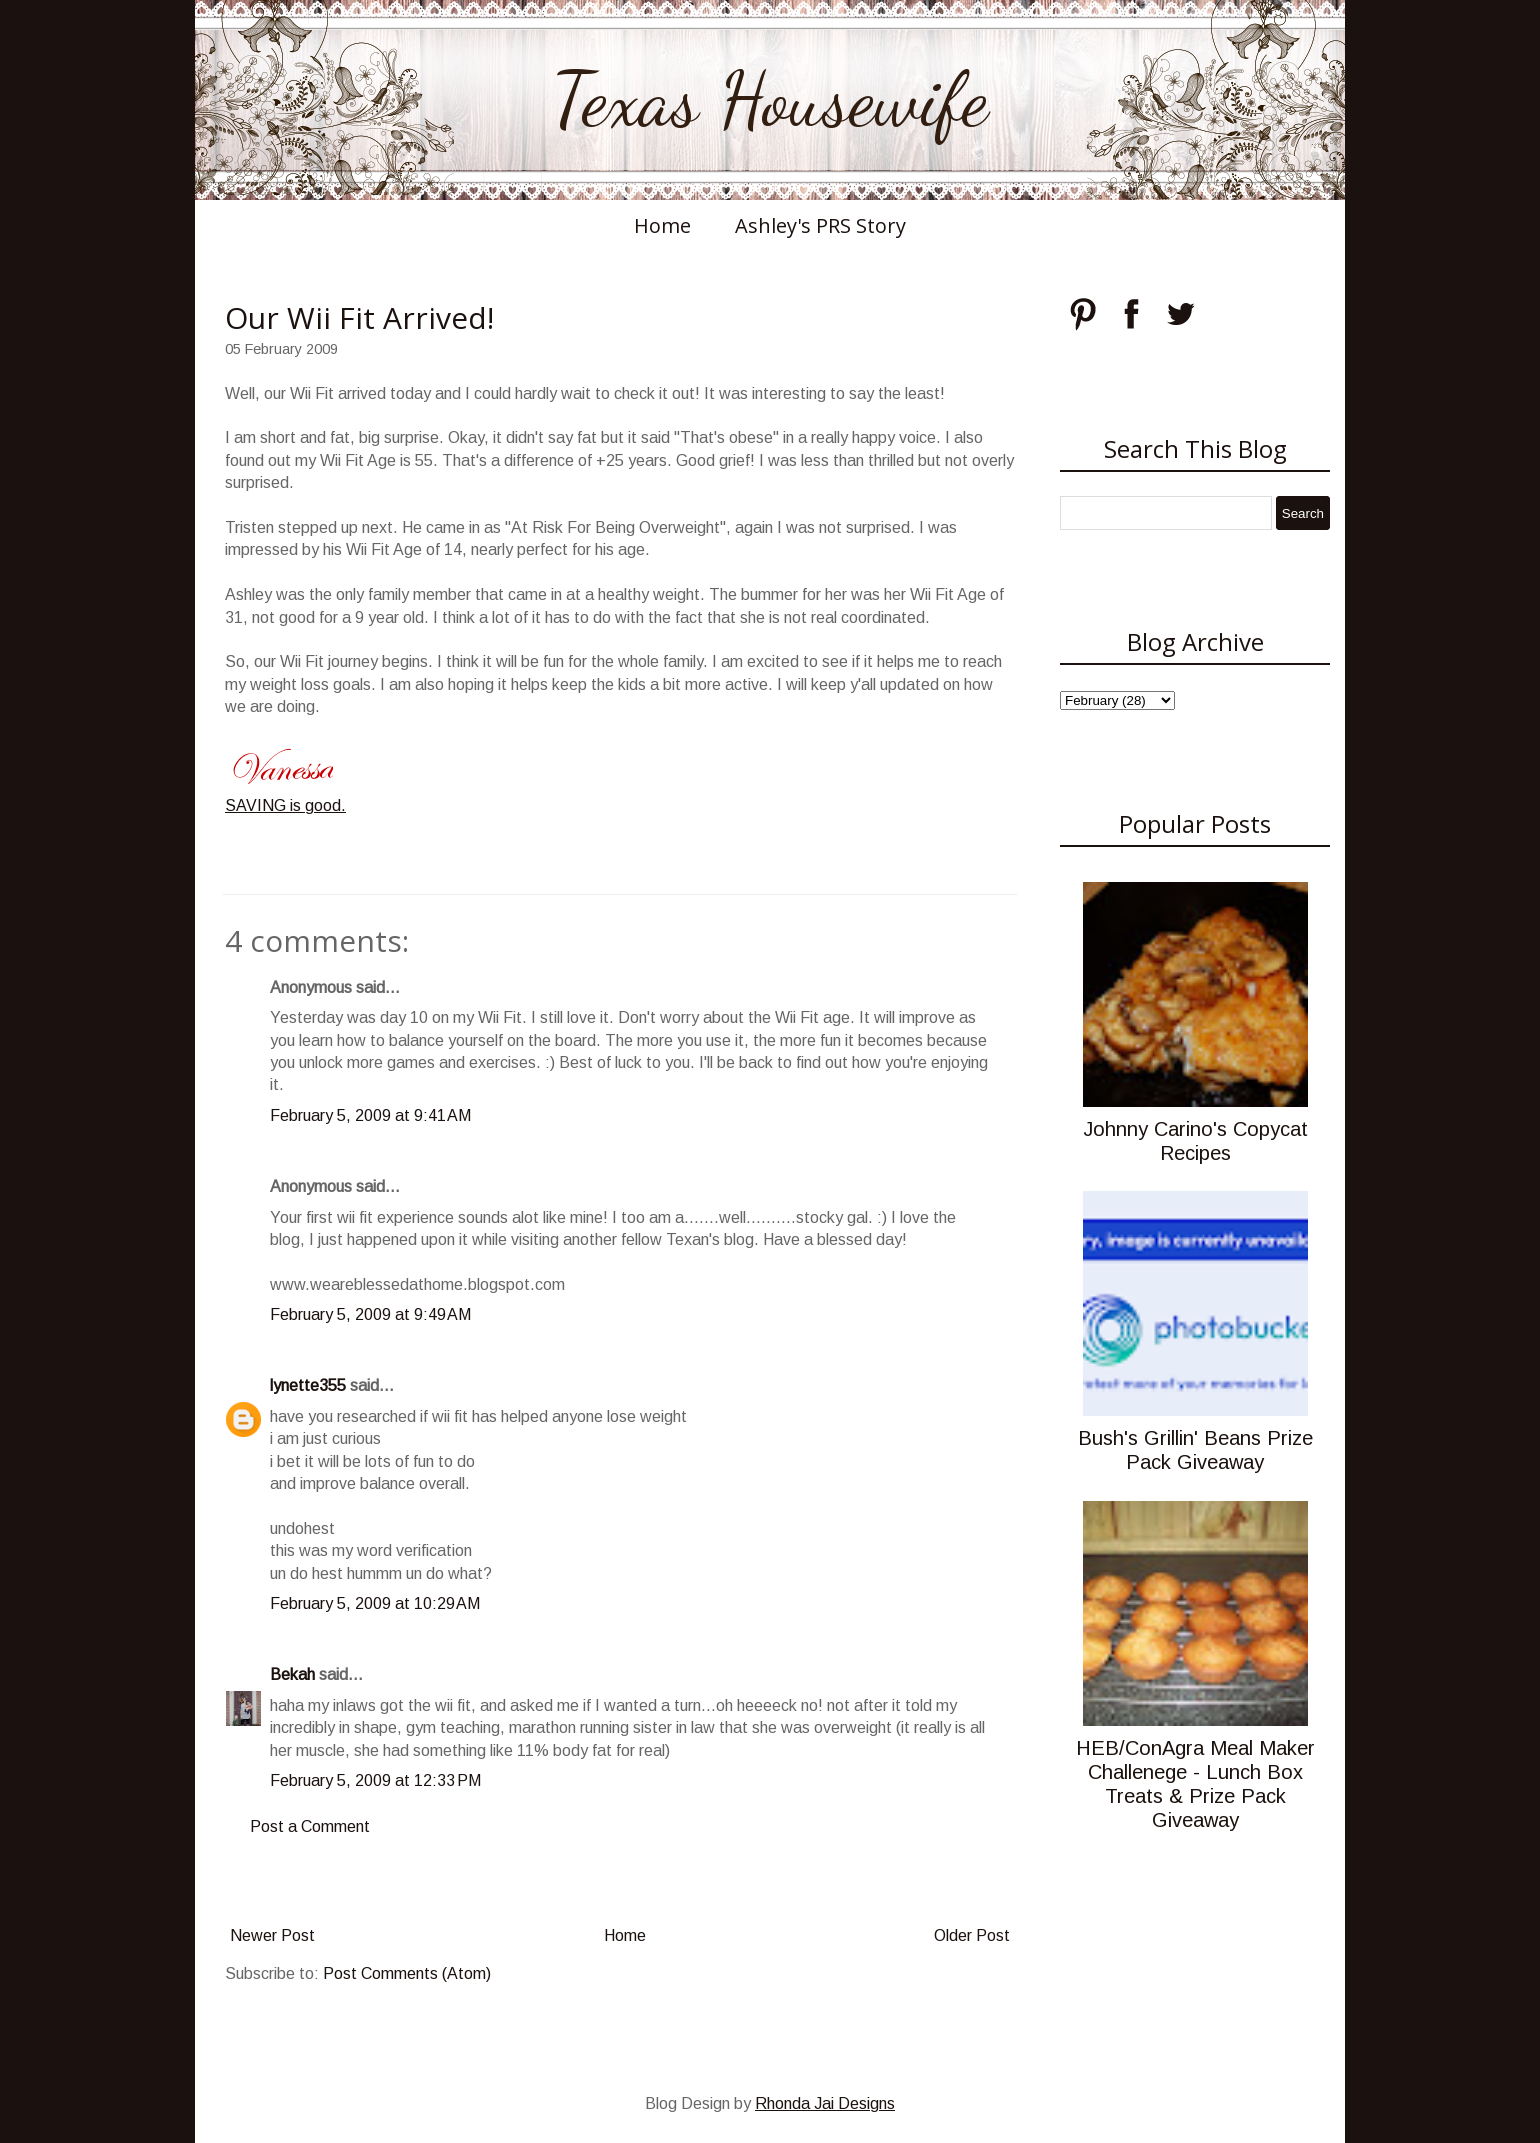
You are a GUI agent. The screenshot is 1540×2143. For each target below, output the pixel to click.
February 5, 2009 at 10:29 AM (375, 1603)
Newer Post (272, 1935)
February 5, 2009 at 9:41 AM (370, 1115)
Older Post (972, 1935)
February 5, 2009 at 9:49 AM (370, 1314)
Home (662, 225)
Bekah (292, 1674)
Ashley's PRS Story (820, 225)
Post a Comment (310, 1826)
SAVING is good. (285, 805)
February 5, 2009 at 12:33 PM (375, 1780)
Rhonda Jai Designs (825, 2103)
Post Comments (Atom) (407, 1973)
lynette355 (308, 1385)
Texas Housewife (770, 100)
